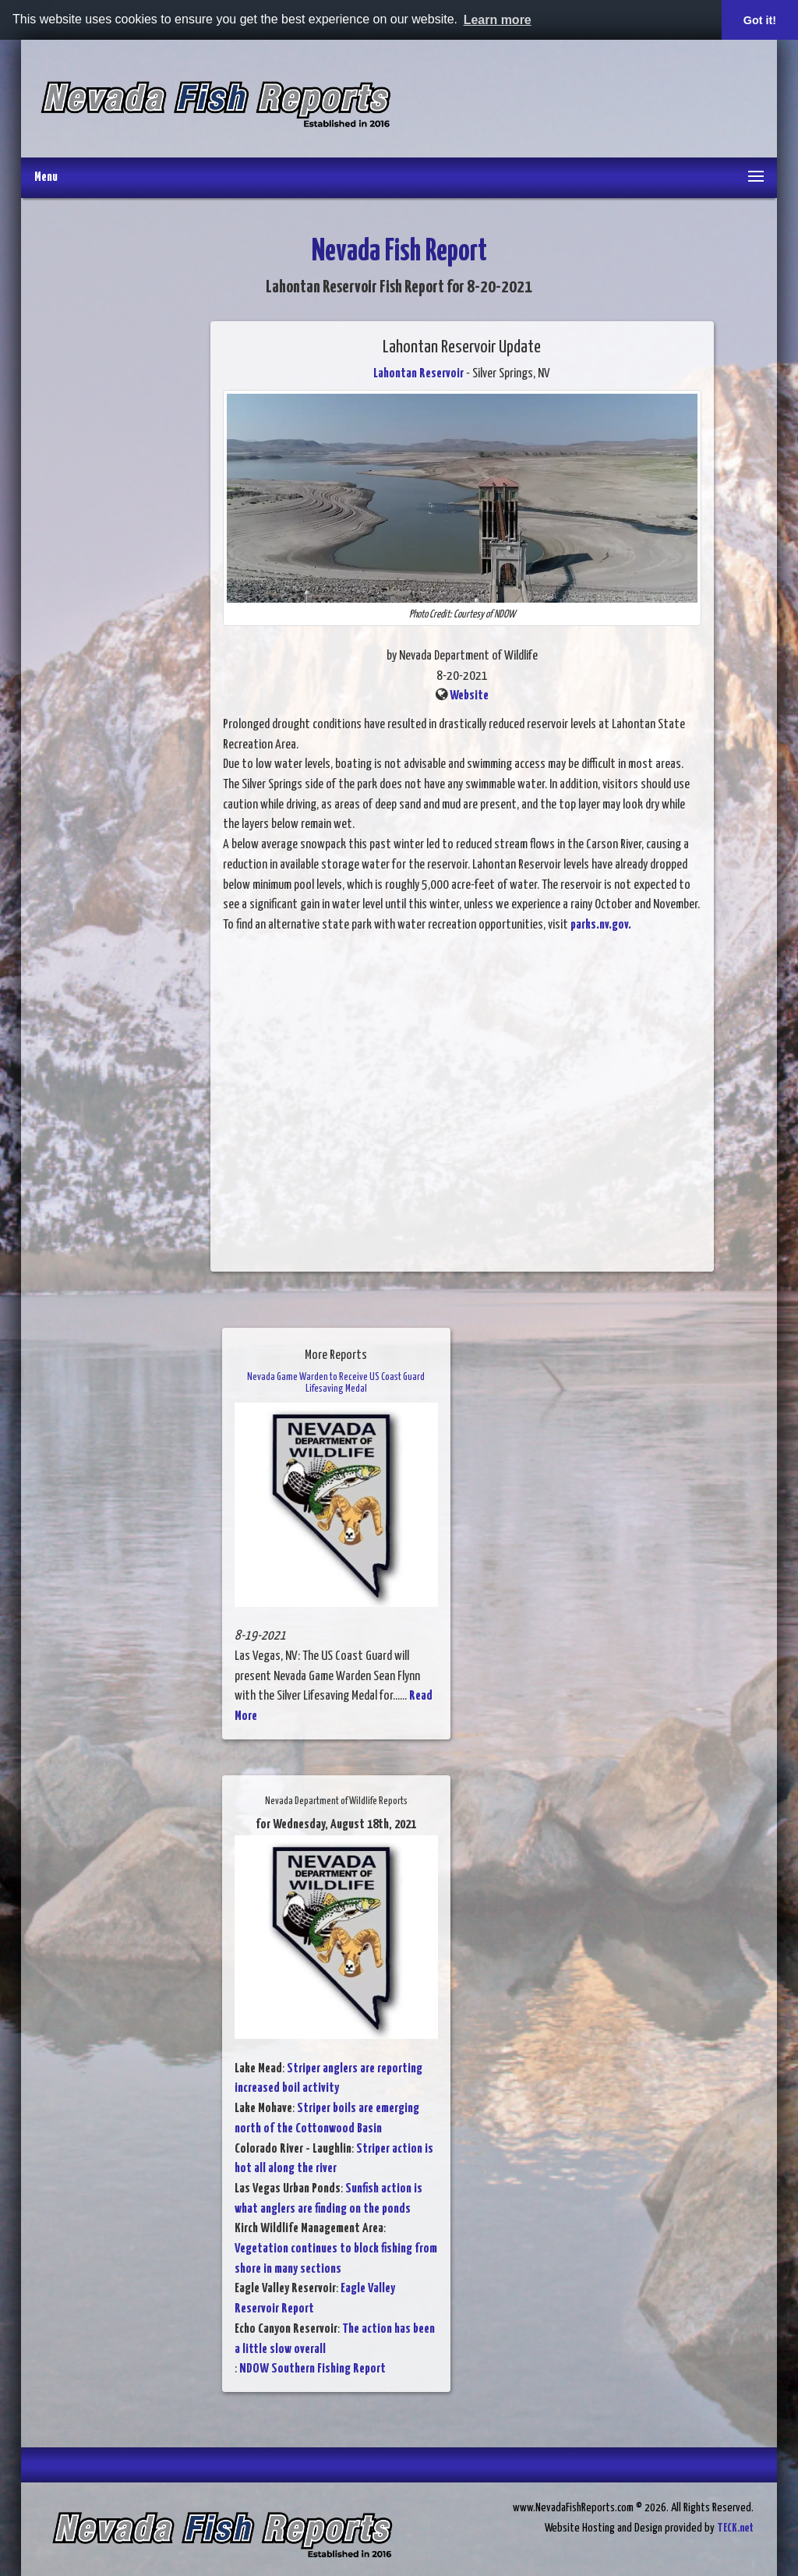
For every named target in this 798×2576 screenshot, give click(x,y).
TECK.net (735, 2528)
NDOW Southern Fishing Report (312, 2369)
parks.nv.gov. (600, 925)
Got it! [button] (759, 20)
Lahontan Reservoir (418, 373)
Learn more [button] (497, 20)
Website (469, 695)
